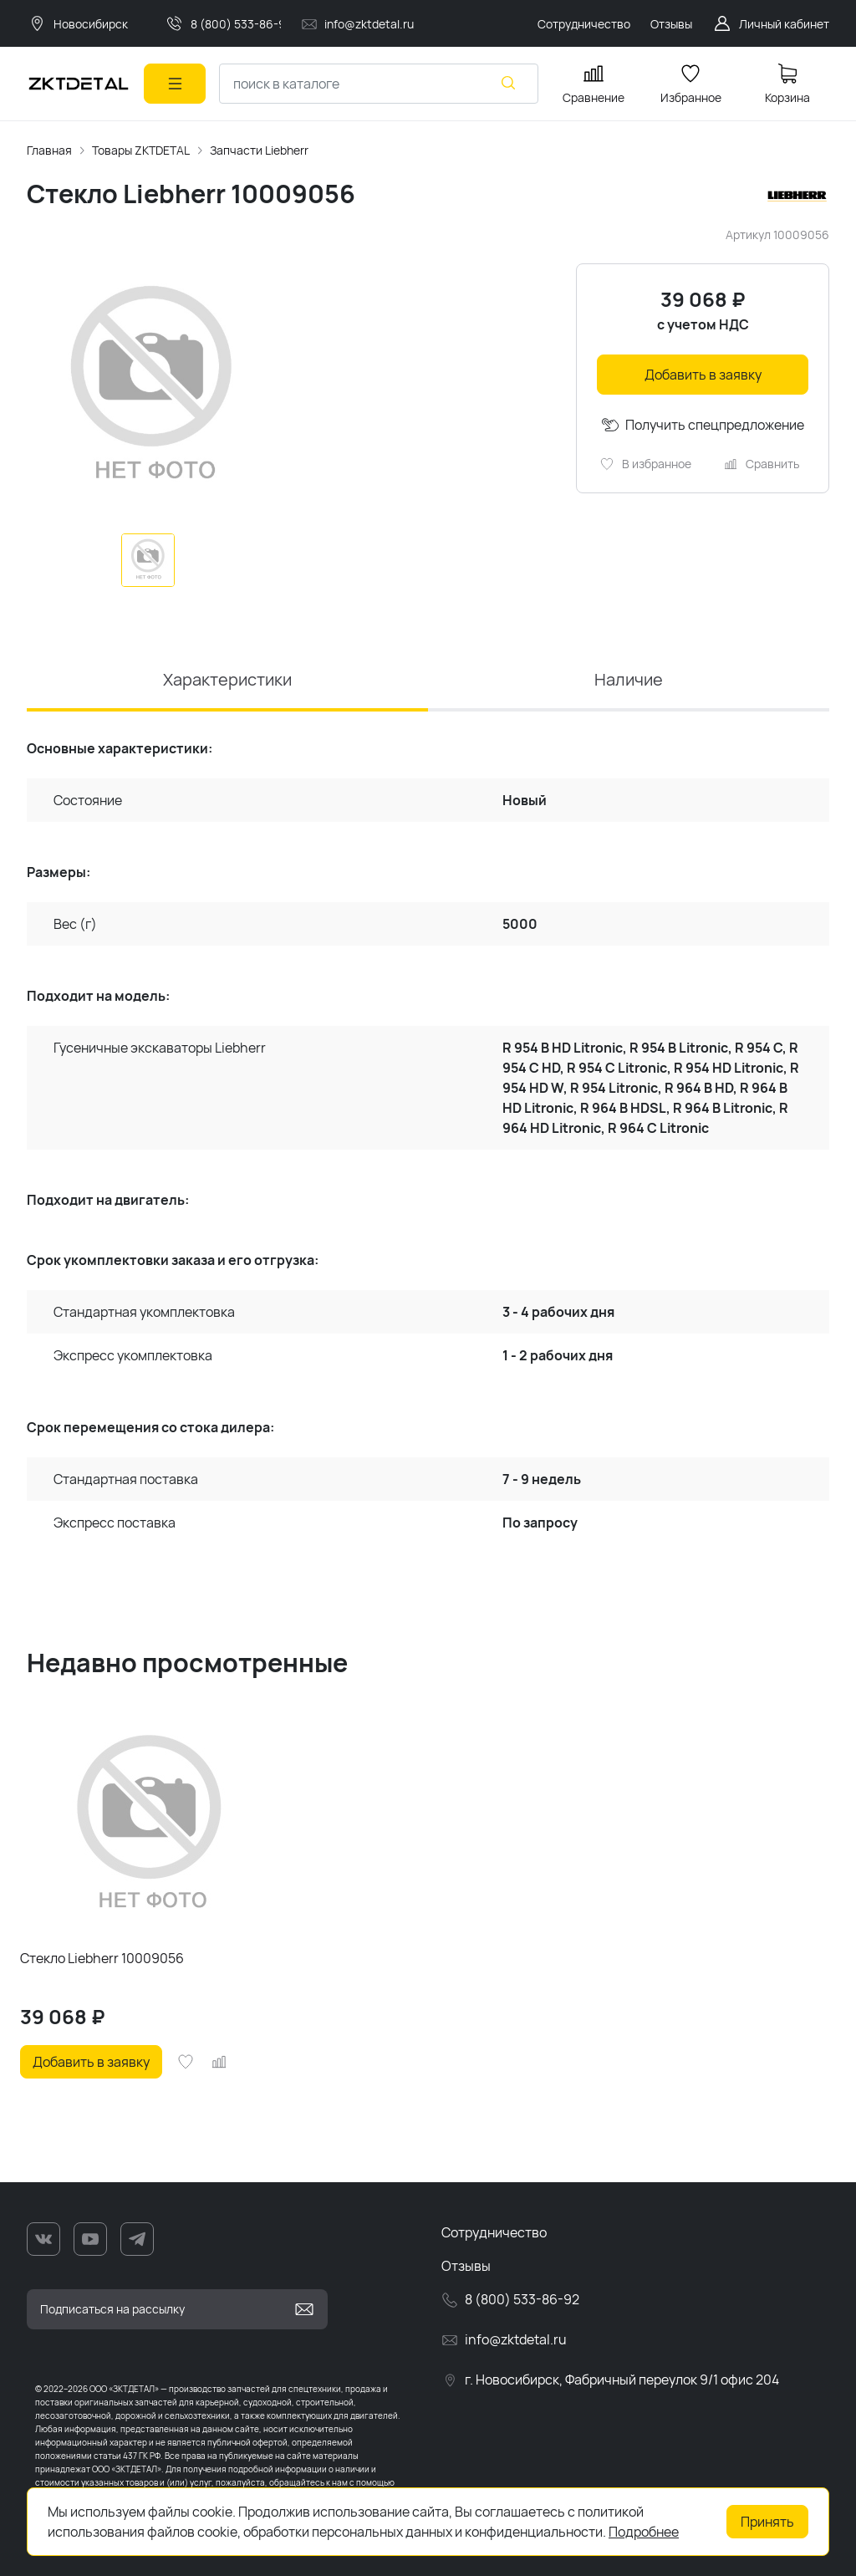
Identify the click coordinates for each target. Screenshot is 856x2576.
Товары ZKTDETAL (141, 150)
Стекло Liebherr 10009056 (102, 1958)
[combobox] (378, 84)
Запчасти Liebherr (259, 150)
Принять (767, 2521)
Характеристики (227, 679)
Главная (49, 150)
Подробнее (644, 2531)
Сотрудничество (494, 2232)
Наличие (628, 679)
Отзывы (466, 2266)
